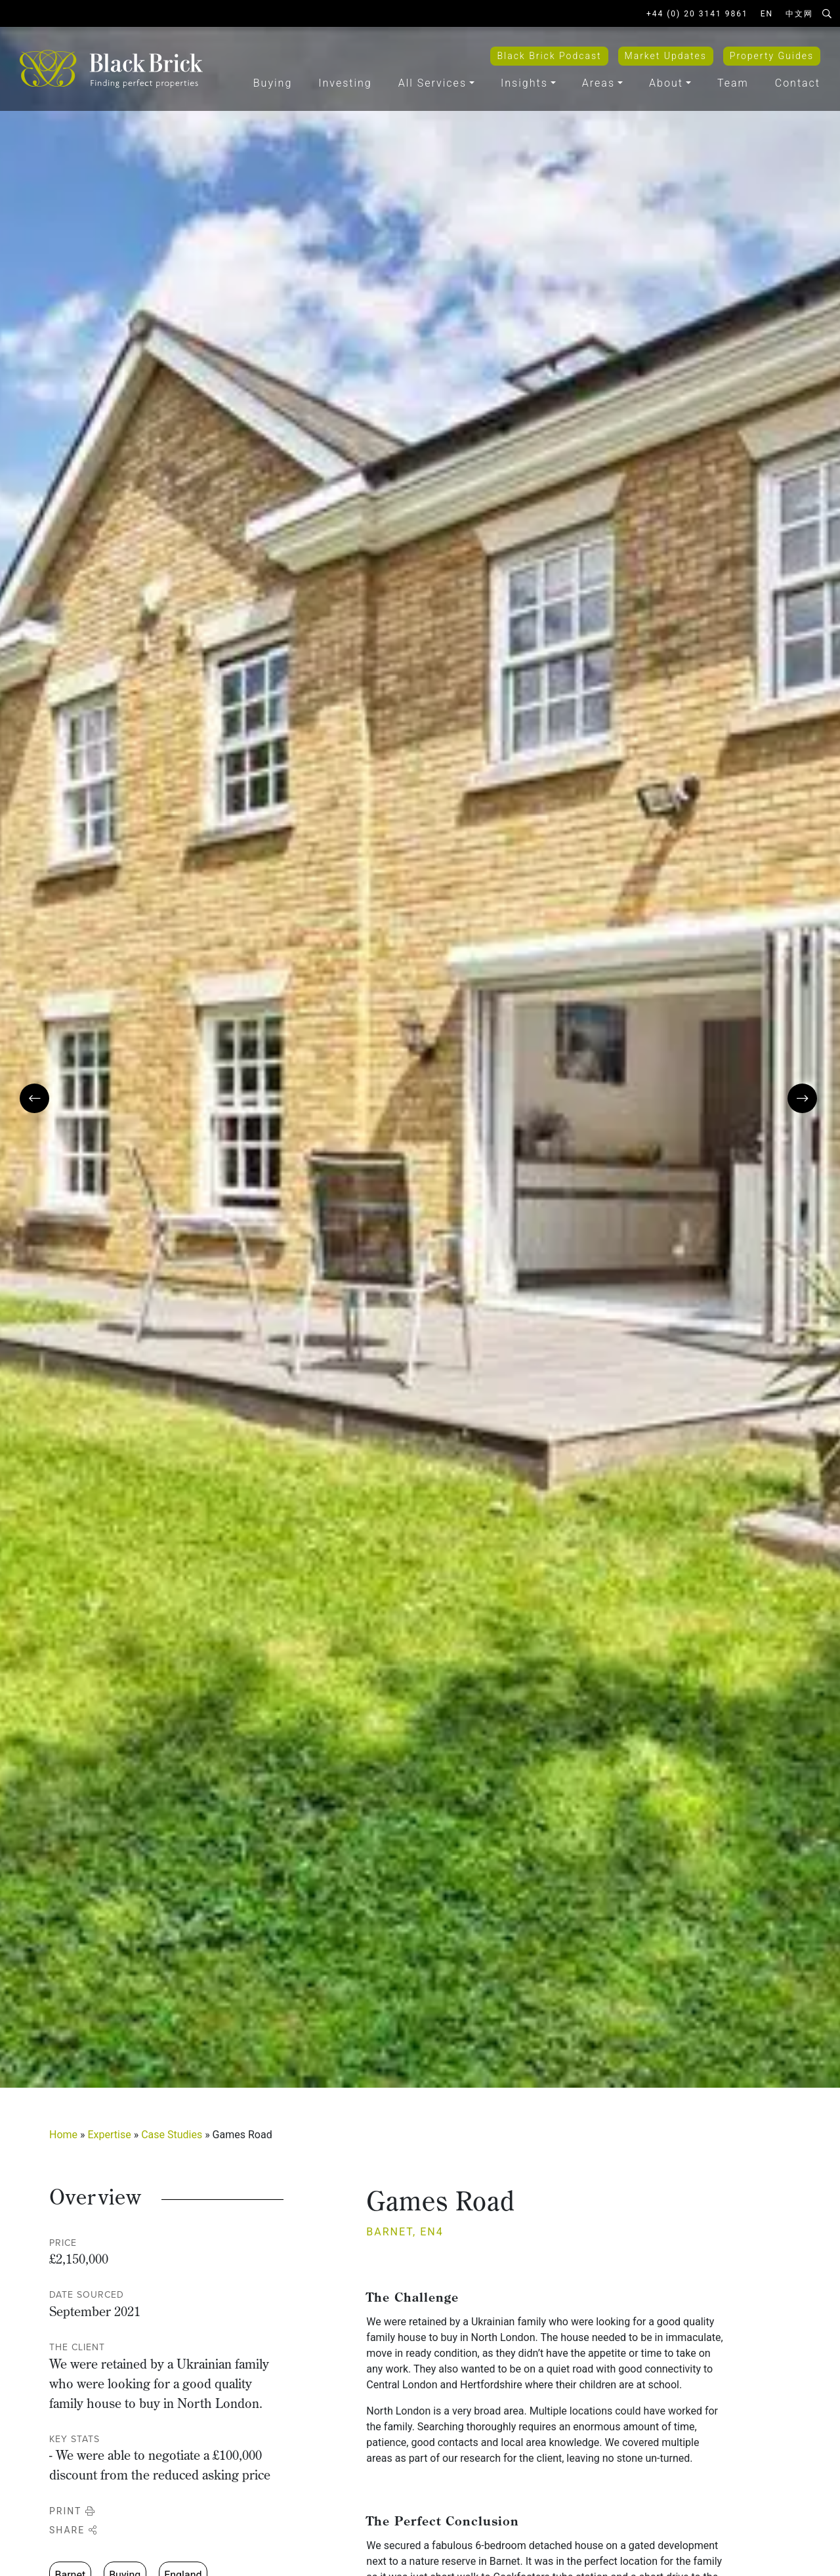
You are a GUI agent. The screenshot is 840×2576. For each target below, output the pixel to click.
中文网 (799, 13)
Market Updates (666, 56)
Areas (598, 83)
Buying (272, 83)
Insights (524, 83)
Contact (797, 83)
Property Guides (772, 56)
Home (63, 2134)
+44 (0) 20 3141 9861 (697, 13)
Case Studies (171, 2134)
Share (73, 2530)
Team (733, 83)
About (666, 83)
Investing (344, 83)
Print (72, 2511)
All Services (432, 83)
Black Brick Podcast (549, 56)
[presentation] (34, 1098)
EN (767, 13)
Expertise (109, 2134)
